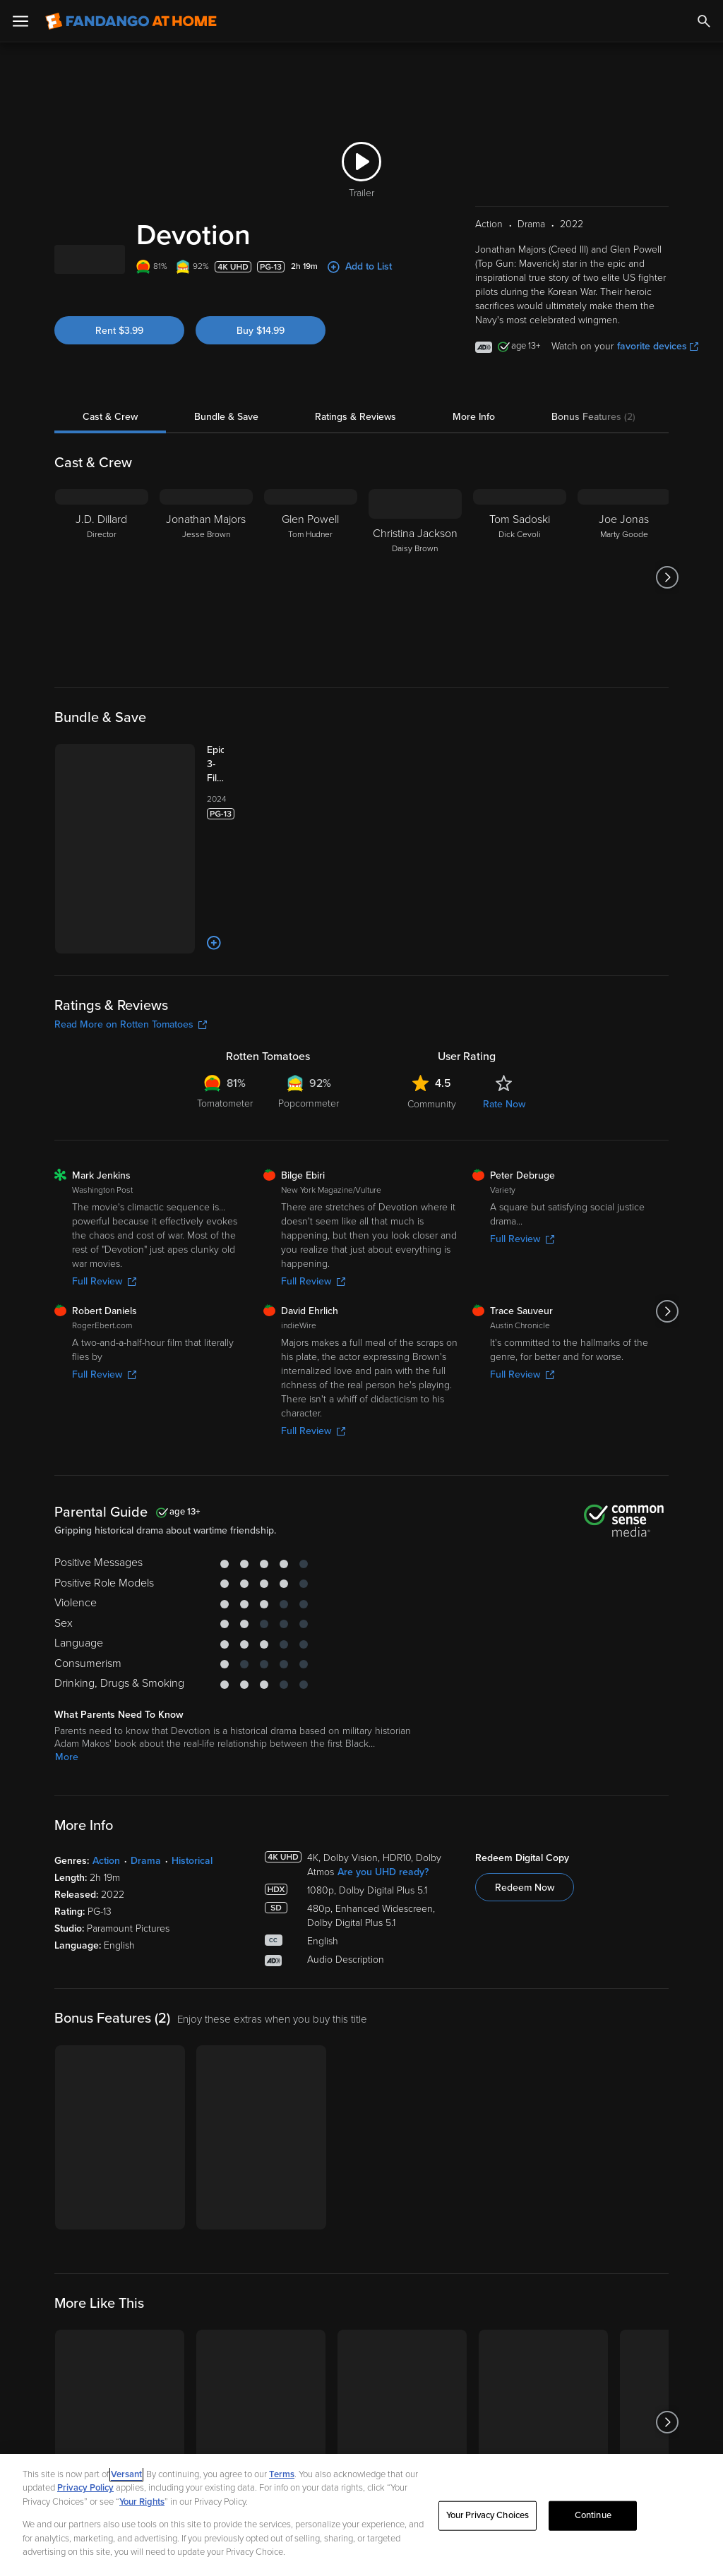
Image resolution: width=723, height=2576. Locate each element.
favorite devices (657, 346)
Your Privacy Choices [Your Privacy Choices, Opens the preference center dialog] (488, 2515)
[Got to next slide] (667, 577)
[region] (361, 2515)
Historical (192, 1861)
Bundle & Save (226, 417)
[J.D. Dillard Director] (101, 577)
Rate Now (504, 1104)
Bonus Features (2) (593, 417)
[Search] (704, 21)
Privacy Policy (85, 2487)
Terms (281, 2474)
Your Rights (142, 2502)
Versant (126, 2474)
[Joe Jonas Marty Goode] (624, 577)
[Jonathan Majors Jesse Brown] (206, 577)
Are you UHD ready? (383, 1872)
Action (106, 1861)
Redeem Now (524, 1888)
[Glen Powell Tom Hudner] (310, 577)
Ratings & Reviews (355, 417)
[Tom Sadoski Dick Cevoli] (519, 577)
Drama (146, 1861)
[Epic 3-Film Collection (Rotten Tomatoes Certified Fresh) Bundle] (229, 764)
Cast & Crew (110, 417)
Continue (593, 2515)
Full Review (104, 1281)
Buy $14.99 (261, 331)
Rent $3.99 (119, 331)
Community (431, 1104)
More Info (474, 417)
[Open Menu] (20, 21)
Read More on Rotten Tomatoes (130, 1024)
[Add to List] (214, 943)
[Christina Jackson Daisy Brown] (415, 577)
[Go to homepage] (130, 21)
